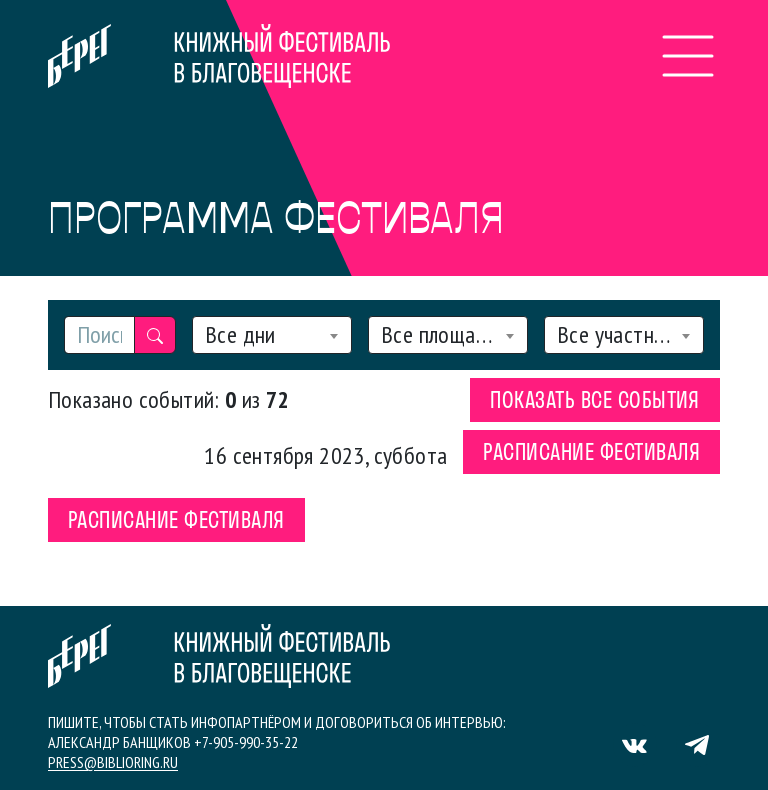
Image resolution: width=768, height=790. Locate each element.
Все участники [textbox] (616, 335)
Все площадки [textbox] (440, 335)
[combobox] (272, 335)
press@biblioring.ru (113, 762)
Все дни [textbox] (240, 335)
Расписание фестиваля (591, 454)
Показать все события (595, 402)
